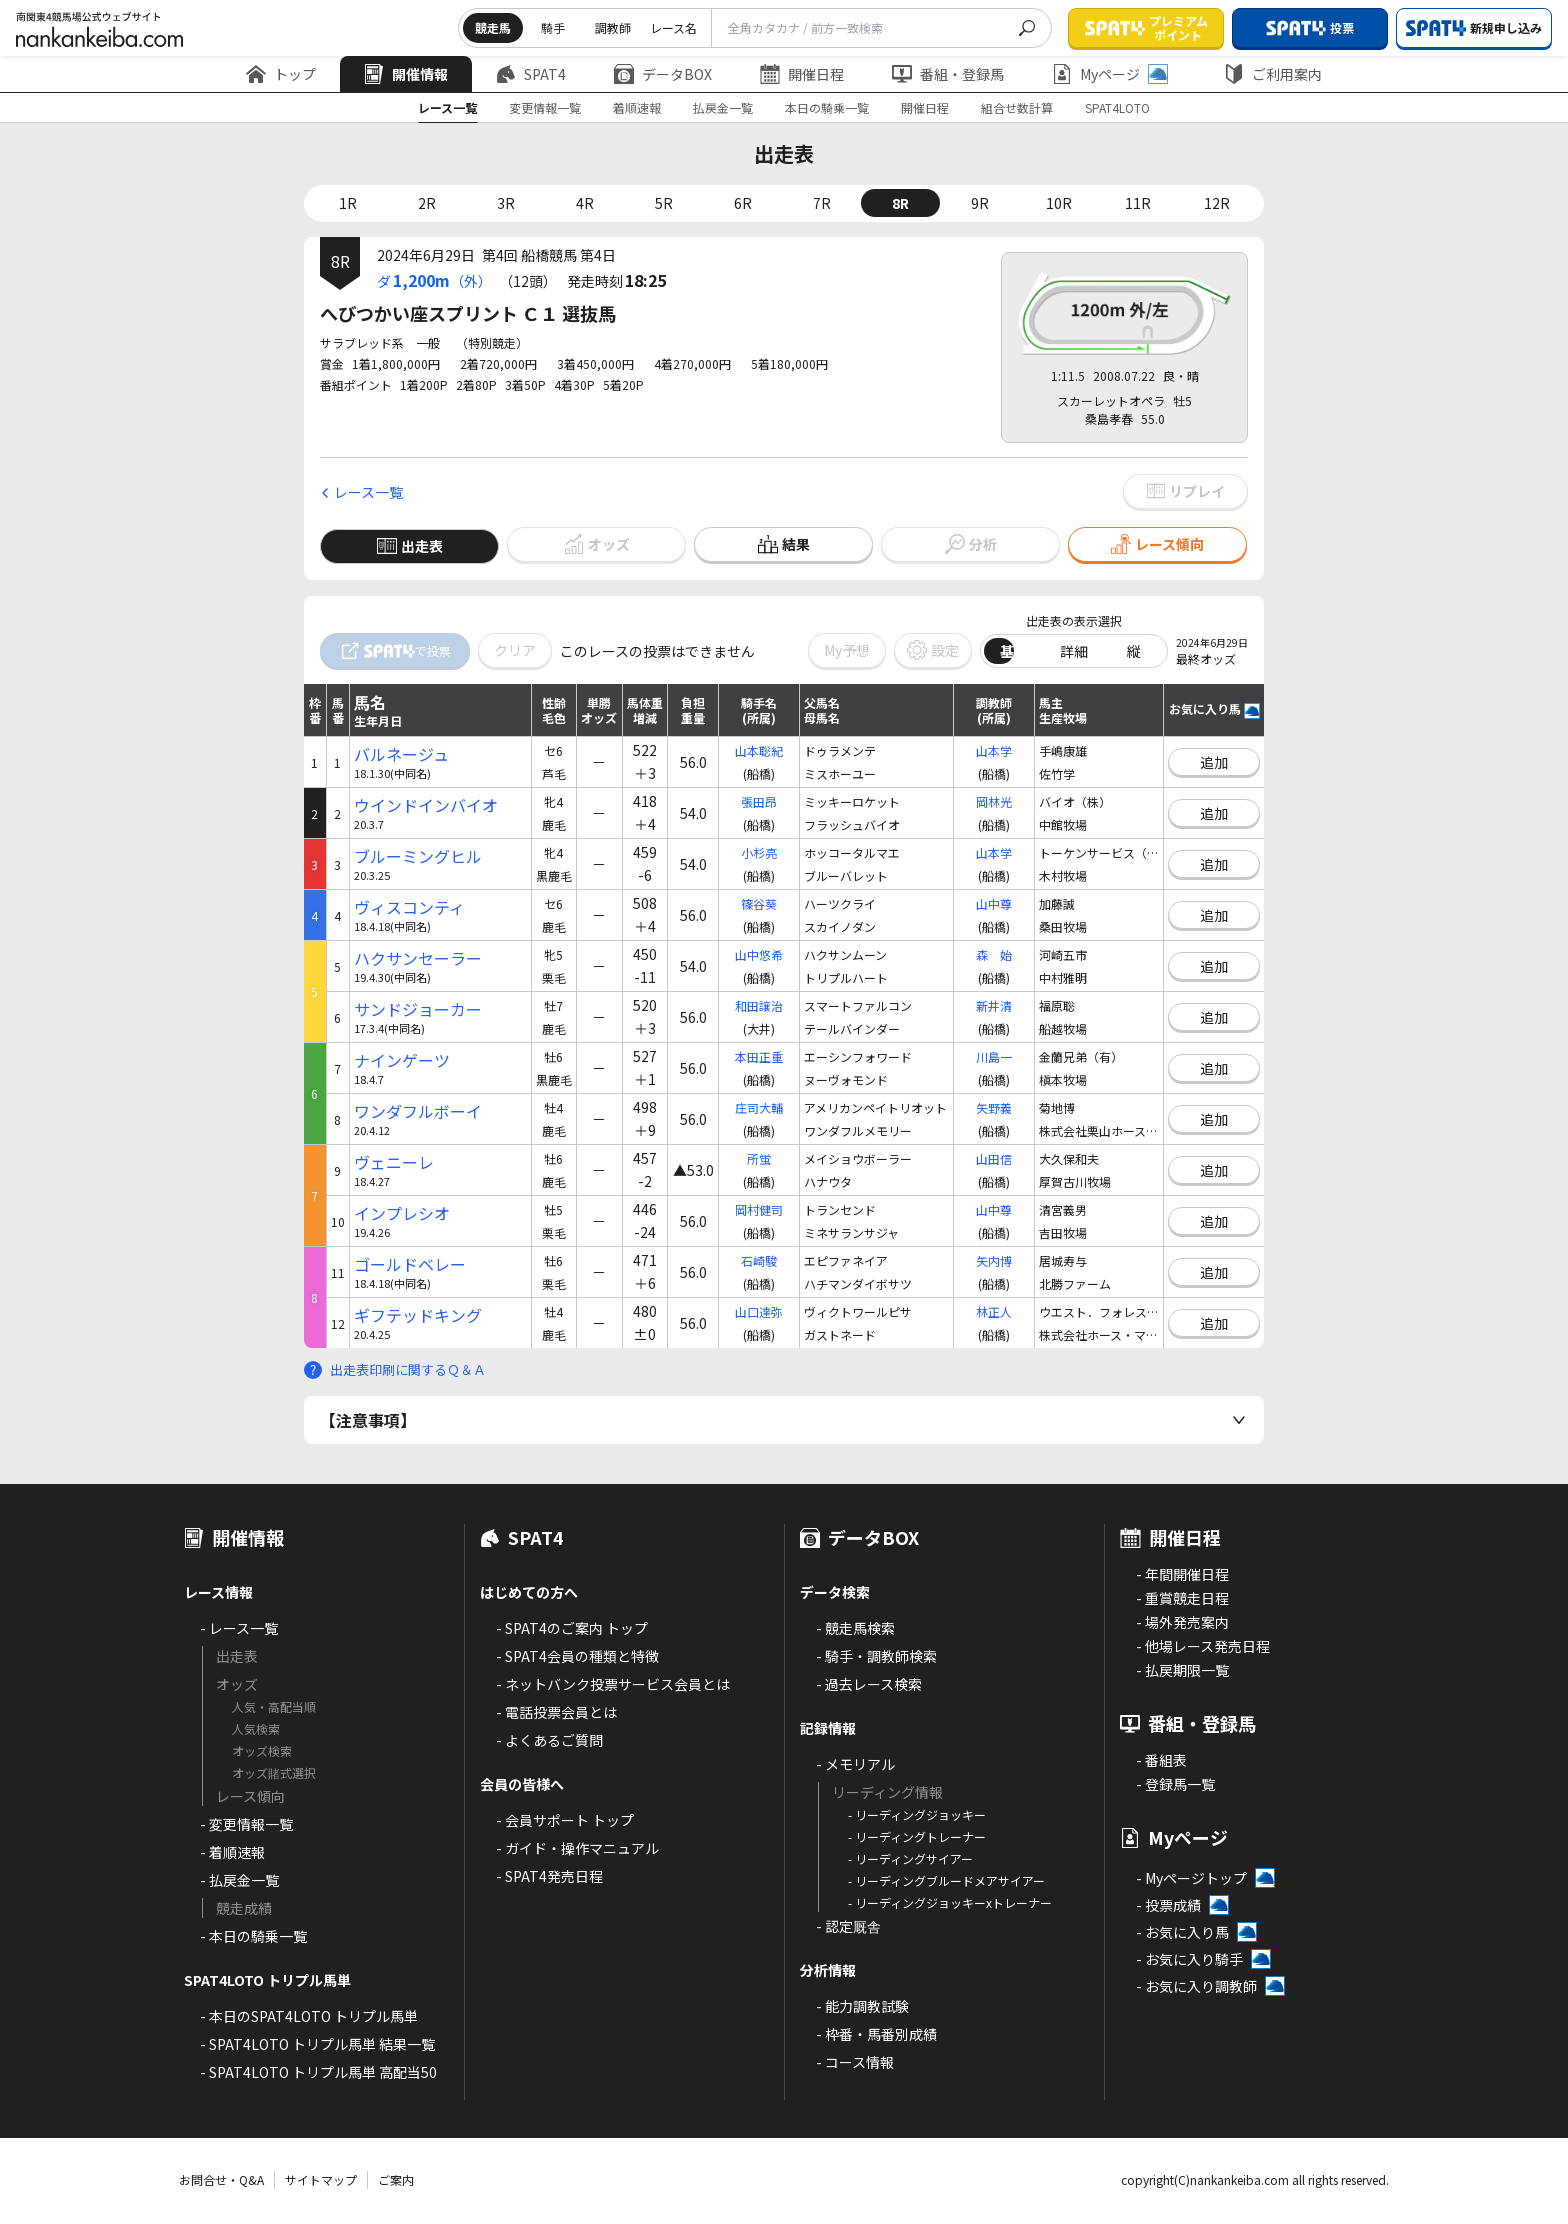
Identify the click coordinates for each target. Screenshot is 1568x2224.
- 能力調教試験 (862, 2006)
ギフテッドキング (418, 1315)
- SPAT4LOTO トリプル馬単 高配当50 (318, 2072)
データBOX (663, 74)
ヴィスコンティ (409, 907)
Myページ (1110, 74)
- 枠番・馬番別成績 (876, 2034)
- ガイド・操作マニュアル (577, 1848)
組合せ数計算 (1017, 107)
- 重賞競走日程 (1182, 1598)
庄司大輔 (759, 1107)
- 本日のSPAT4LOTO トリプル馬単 (309, 2016)
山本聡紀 (759, 750)
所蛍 (759, 1158)
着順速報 (637, 107)
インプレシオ (402, 1213)
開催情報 (406, 74)
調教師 (613, 27)
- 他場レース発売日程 (1203, 1646)
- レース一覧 (239, 1628)
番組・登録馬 (948, 74)
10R (1059, 203)
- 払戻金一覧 (239, 1880)
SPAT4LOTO (1117, 107)
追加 (1214, 762)
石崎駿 (759, 1260)
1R (348, 203)
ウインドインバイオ (426, 805)
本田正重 (759, 1056)
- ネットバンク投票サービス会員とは (613, 1684)
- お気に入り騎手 (1189, 1959)
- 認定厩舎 (848, 1926)
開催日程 (802, 74)
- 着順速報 (232, 1852)
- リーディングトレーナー (917, 1836)
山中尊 (994, 903)
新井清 (994, 1005)
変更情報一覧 (545, 107)
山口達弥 (759, 1311)
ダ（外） (434, 280)
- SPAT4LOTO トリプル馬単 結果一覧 (317, 2044)
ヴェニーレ (394, 1162)
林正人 (994, 1311)
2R (427, 203)
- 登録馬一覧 (1175, 1784)
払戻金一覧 (723, 107)
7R (822, 203)
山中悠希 (759, 954)
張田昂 (759, 801)
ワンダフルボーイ (418, 1111)
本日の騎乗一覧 (827, 107)
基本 (1014, 651)
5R (664, 203)
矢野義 (994, 1107)
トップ (281, 74)
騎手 (553, 27)
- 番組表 (1161, 1760)
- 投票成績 (1168, 1905)
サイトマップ (321, 2179)
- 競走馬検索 (855, 1628)
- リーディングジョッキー (917, 1814)
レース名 (673, 27)
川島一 (994, 1056)
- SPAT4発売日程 (549, 1876)
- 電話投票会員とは (556, 1712)
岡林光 (994, 801)
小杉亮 (759, 852)
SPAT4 (531, 74)
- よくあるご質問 (549, 1740)
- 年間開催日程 (1182, 1574)
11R (1138, 203)
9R (980, 203)
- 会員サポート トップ (565, 1820)
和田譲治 (759, 1005)
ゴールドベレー (410, 1264)
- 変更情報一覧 (246, 1824)
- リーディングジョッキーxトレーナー (950, 1902)
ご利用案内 (1273, 74)
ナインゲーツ (402, 1060)
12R (1217, 203)
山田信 (994, 1158)
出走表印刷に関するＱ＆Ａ (408, 1369)
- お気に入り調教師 (1196, 1986)
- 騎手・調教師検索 (876, 1656)
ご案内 (396, 2179)
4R (585, 203)
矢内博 (994, 1260)
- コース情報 (855, 2062)
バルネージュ (401, 754)
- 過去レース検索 (869, 1684)
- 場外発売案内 (1182, 1622)
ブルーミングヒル (418, 856)
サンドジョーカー (418, 1009)
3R (506, 203)
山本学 (994, 750)
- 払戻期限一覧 (1182, 1670)
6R (743, 203)
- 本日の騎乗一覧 (253, 1936)
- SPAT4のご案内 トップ (572, 1628)
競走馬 (493, 27)
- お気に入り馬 (1182, 1932)
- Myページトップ (1191, 1878)
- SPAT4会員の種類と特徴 (577, 1656)
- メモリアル (855, 1764)
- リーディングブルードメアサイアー (946, 1880)
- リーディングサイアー (910, 1858)
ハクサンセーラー (418, 958)
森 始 (994, 954)
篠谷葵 (759, 903)
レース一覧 (447, 107)
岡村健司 (759, 1209)
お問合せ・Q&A (221, 2179)
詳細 (1074, 651)
